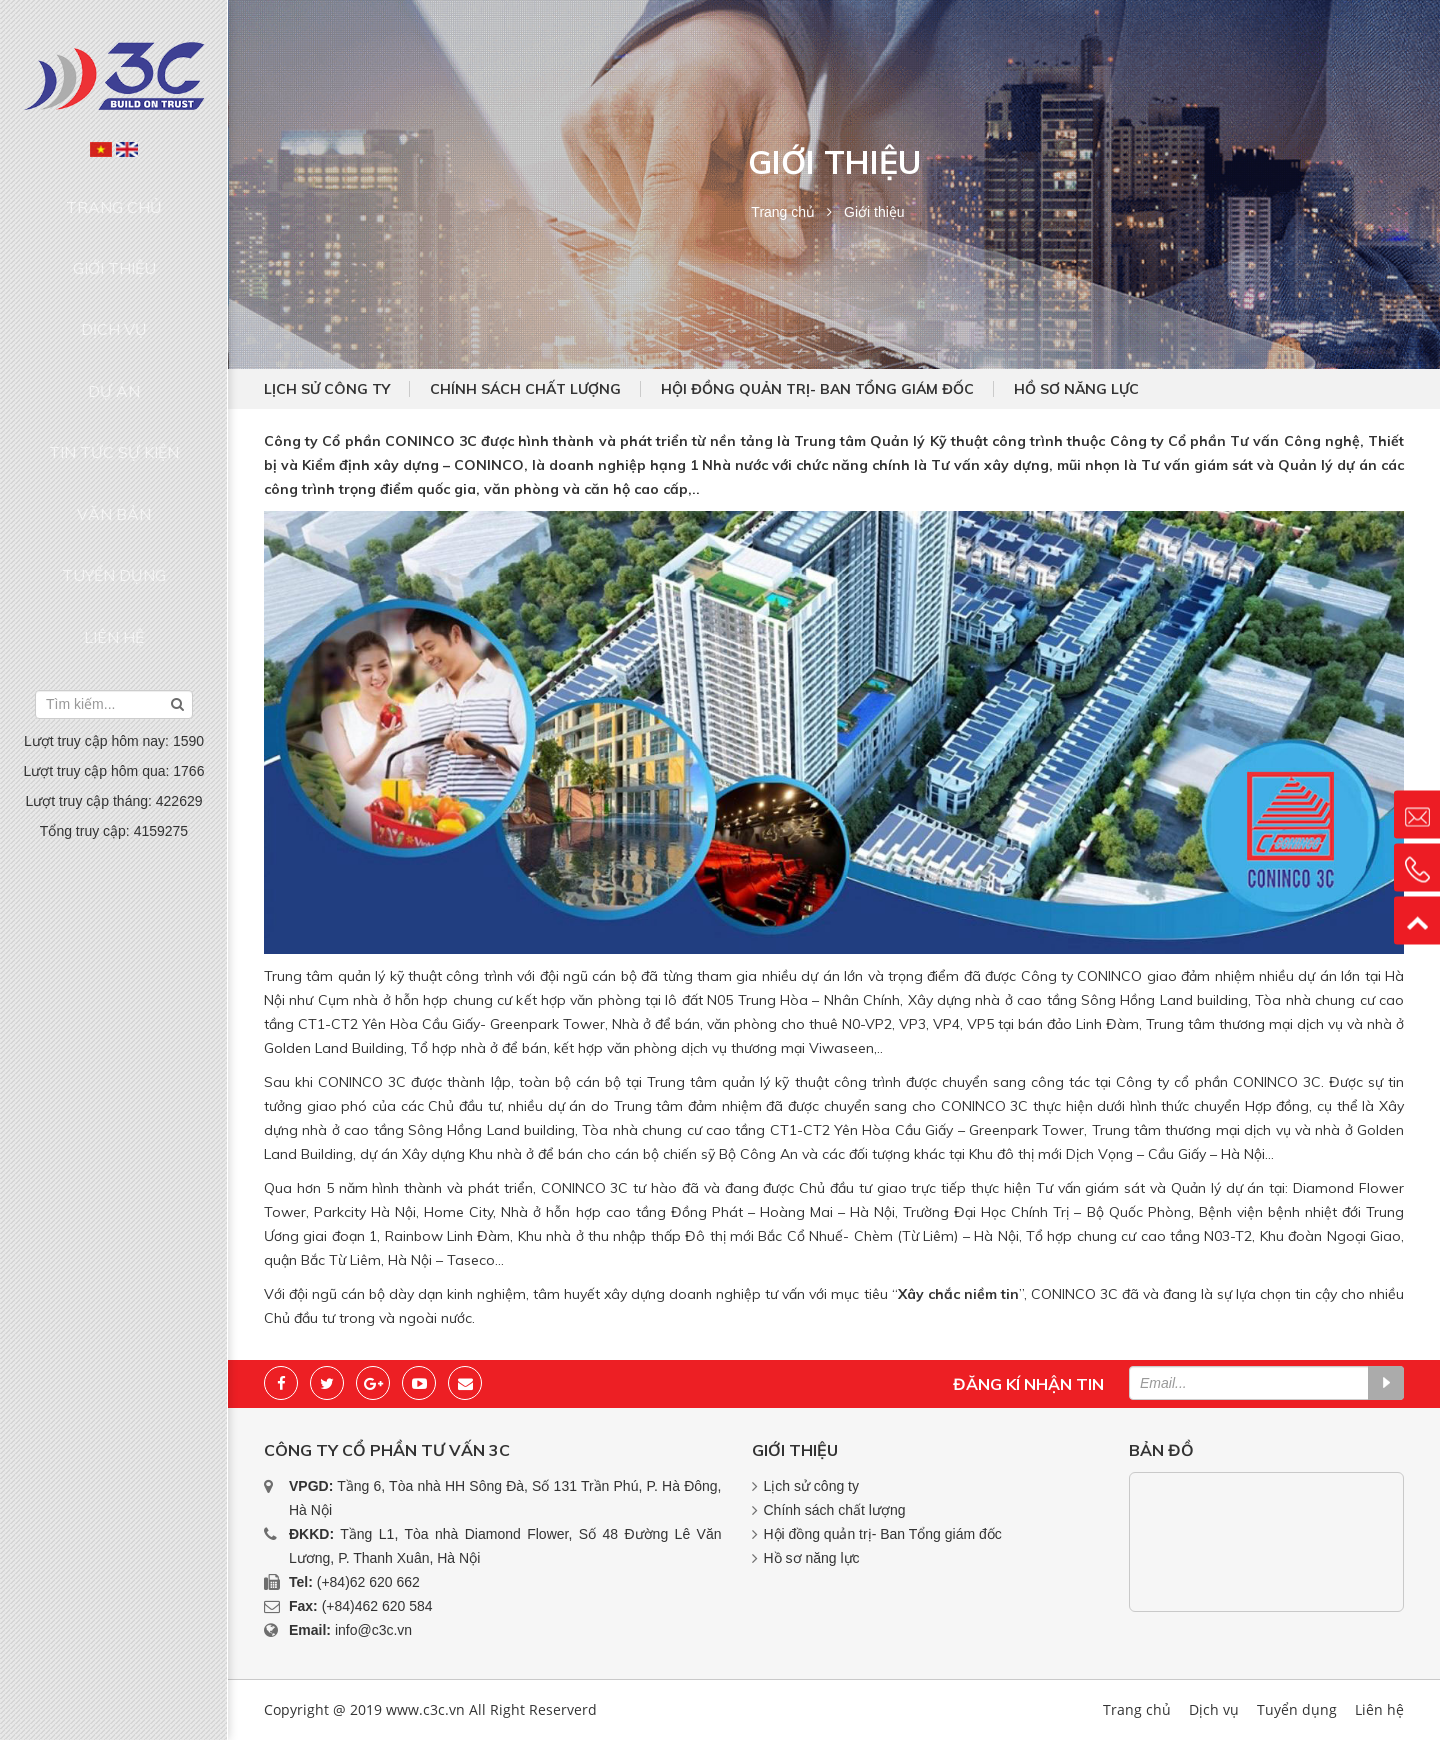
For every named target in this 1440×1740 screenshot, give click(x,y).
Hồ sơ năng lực (1076, 389)
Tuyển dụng (114, 424)
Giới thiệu (114, 233)
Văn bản (114, 386)
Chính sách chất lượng (525, 389)
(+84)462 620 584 (377, 1606)
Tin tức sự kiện (114, 348)
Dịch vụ (114, 272)
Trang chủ (114, 195)
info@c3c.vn (373, 1630)
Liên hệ (114, 463)
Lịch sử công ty (327, 389)
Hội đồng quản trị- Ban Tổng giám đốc (817, 389)
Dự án (114, 310)
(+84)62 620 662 (368, 1582)
